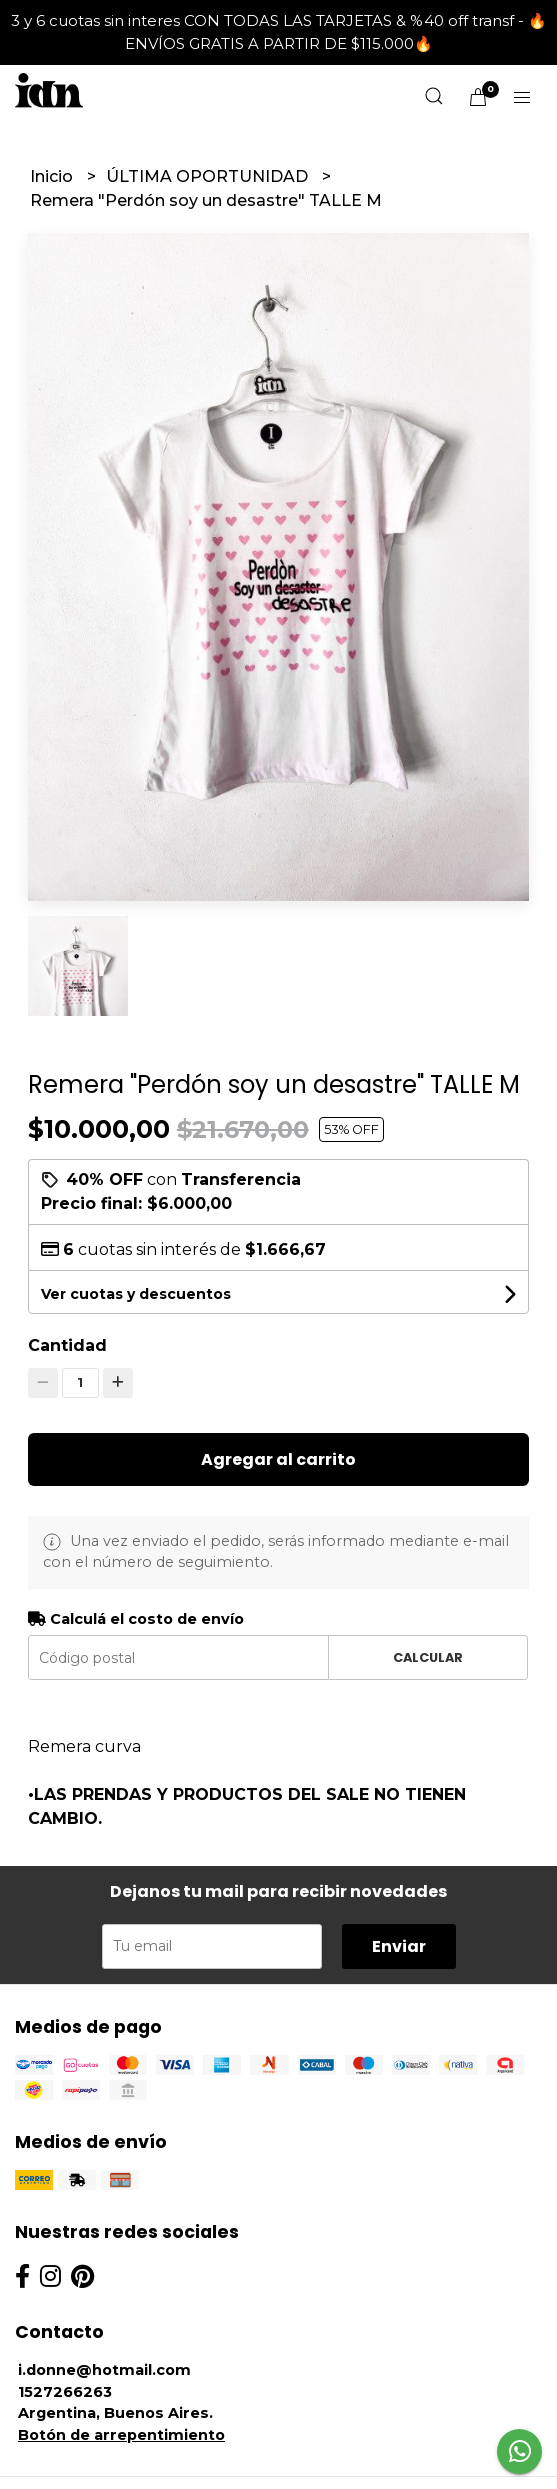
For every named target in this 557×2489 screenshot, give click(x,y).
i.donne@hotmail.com (104, 2370)
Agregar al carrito (278, 1459)
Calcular (428, 1657)
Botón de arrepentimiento (121, 2435)
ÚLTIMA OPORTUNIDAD (209, 176)
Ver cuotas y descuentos (136, 1294)
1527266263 (65, 2392)
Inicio (53, 176)
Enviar (399, 1946)
